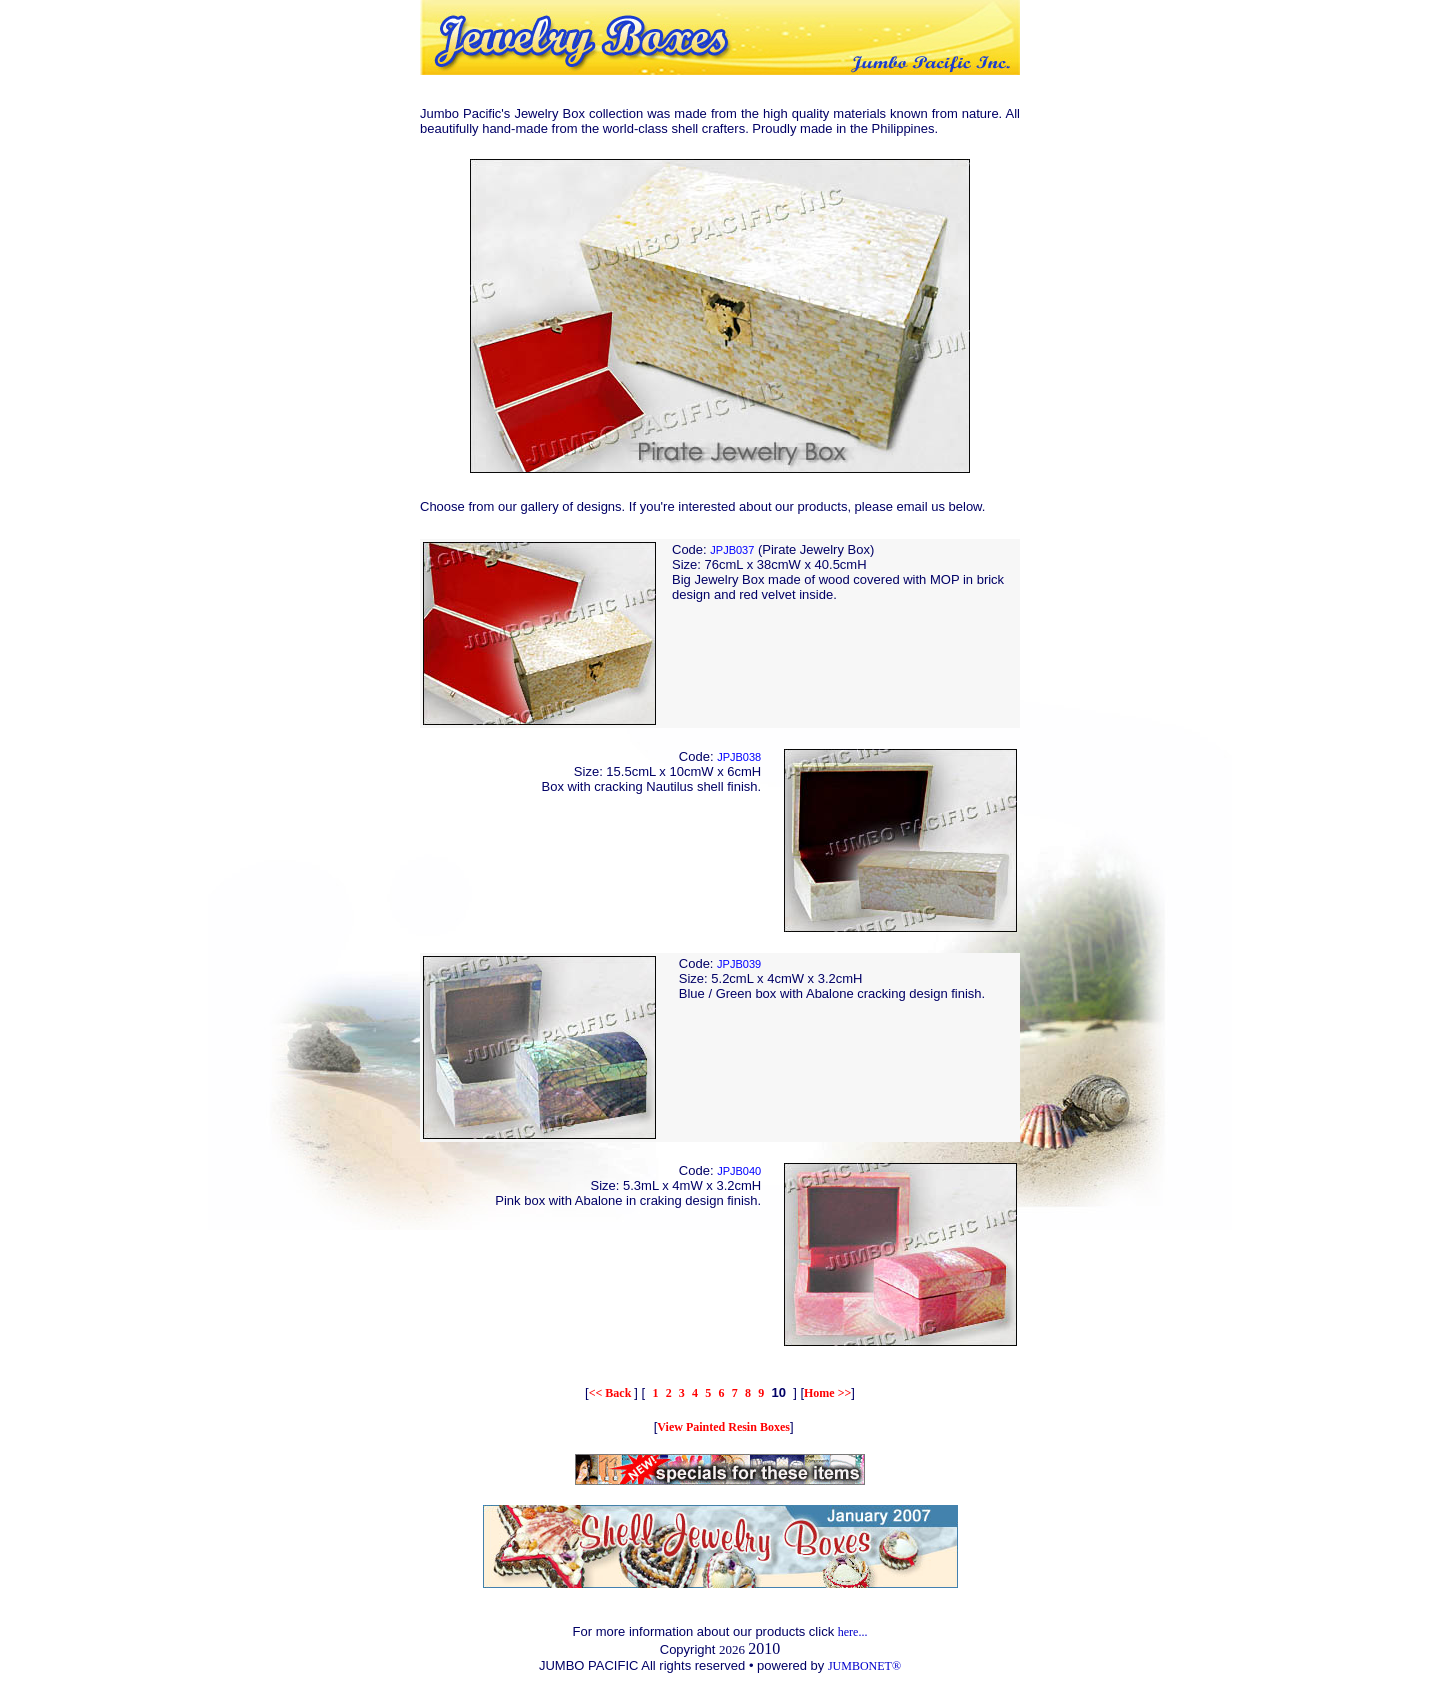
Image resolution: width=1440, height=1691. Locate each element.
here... (853, 1632)
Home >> (827, 1393)
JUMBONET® (864, 1666)
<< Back (612, 1393)
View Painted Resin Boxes (723, 1427)
